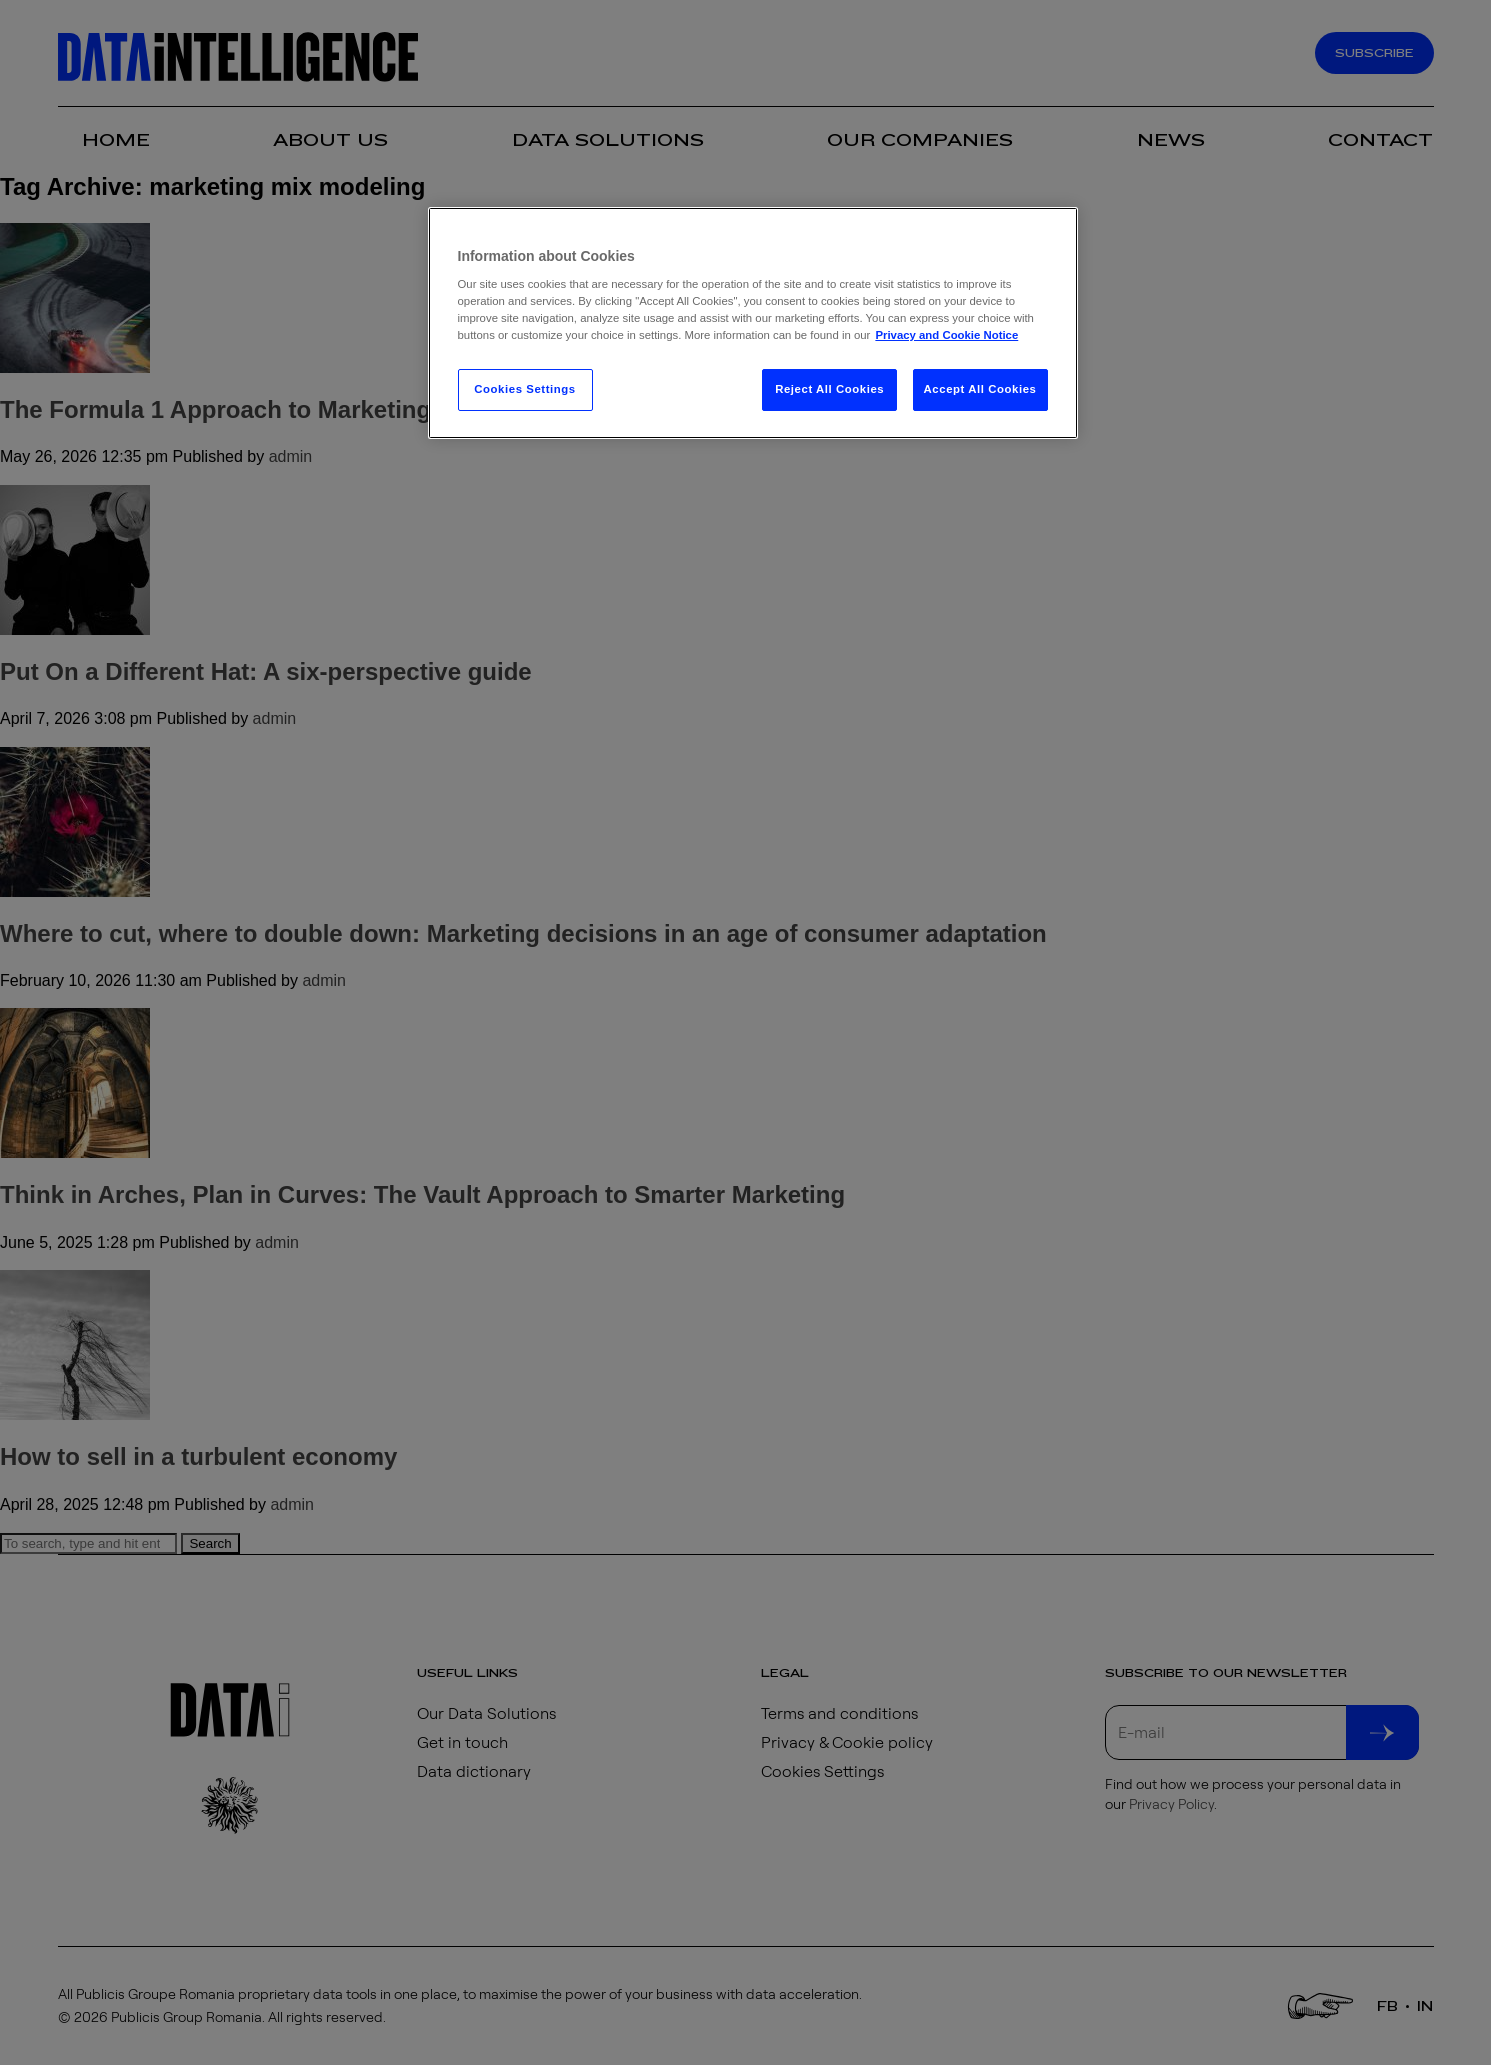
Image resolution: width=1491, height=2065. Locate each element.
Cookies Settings (524, 389)
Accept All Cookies (980, 389)
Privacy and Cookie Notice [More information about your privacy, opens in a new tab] (946, 335)
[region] (753, 323)
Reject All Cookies (829, 389)
